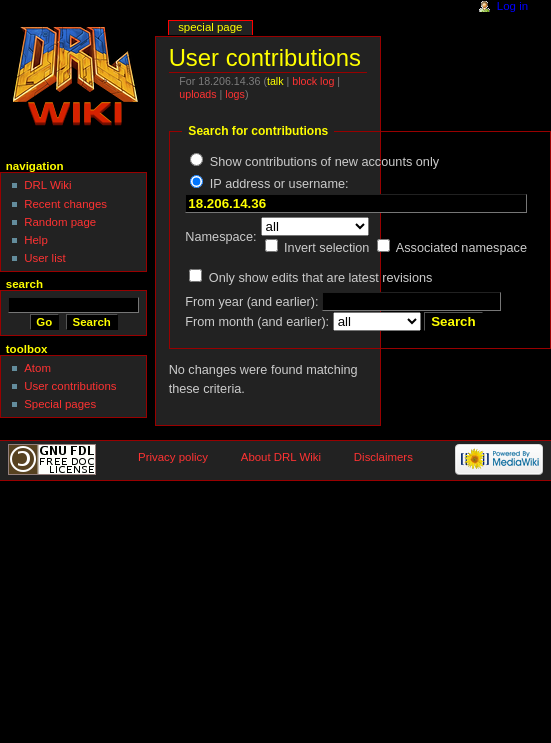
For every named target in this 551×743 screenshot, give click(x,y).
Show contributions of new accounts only (324, 162)
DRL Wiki (47, 185)
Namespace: (220, 237)
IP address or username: (279, 184)
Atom (37, 368)
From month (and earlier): (257, 322)
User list (44, 258)
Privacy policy (173, 457)
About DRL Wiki (281, 457)
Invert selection (326, 248)
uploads (197, 94)
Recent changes (65, 204)
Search (24, 284)
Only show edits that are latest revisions (321, 278)
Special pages (60, 404)
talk (275, 81)
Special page (210, 27)
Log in (512, 6)
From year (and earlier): (251, 302)
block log (313, 81)
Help (36, 240)
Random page (60, 222)
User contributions (70, 386)
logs (235, 94)
